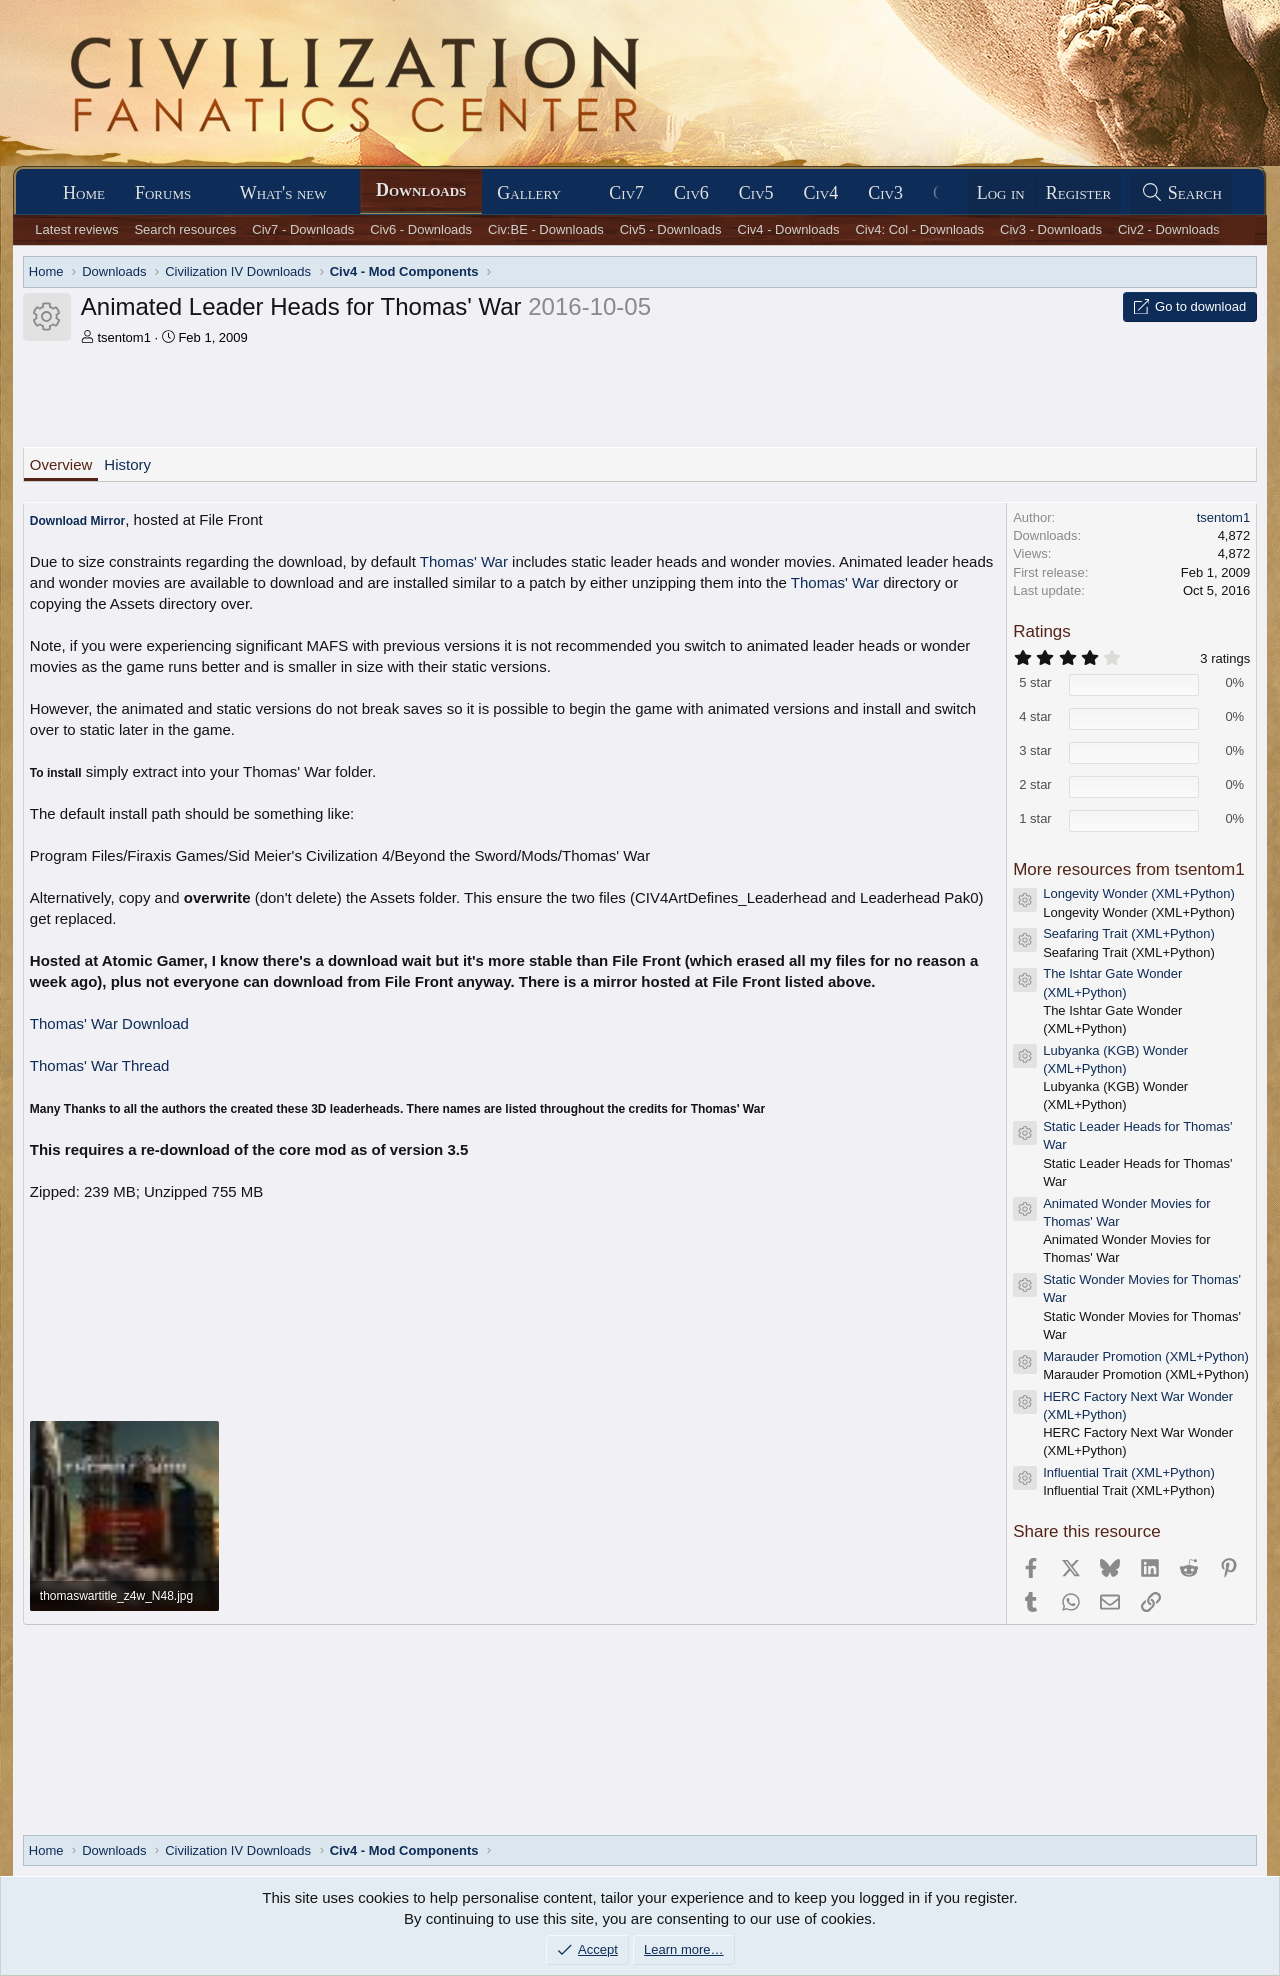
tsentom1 (123, 337)
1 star (1035, 818)
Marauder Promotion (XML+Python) (1146, 1356)
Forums (163, 193)
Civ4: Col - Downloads (919, 229)
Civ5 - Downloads (671, 229)
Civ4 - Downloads (789, 229)
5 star (1035, 682)
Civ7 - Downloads (303, 229)
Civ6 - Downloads (421, 229)
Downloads (421, 190)
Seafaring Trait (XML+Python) (1129, 933)
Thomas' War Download (109, 1023)
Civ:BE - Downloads (546, 229)
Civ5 (756, 193)
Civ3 (885, 193)
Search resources (185, 229)
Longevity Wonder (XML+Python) (1139, 893)
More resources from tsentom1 (1128, 869)
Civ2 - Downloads (1169, 229)
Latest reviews (76, 229)
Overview (61, 464)
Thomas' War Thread (100, 1065)
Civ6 (691, 193)
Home (84, 193)
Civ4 (821, 193)
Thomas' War (464, 561)
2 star (1035, 784)
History (127, 464)
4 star (1035, 716)
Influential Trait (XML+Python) (1129, 1472)
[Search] (1181, 193)
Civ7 (626, 193)
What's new (283, 193)
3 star (1035, 750)
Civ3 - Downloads (1051, 229)
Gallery (529, 193)
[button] (209, 193)
